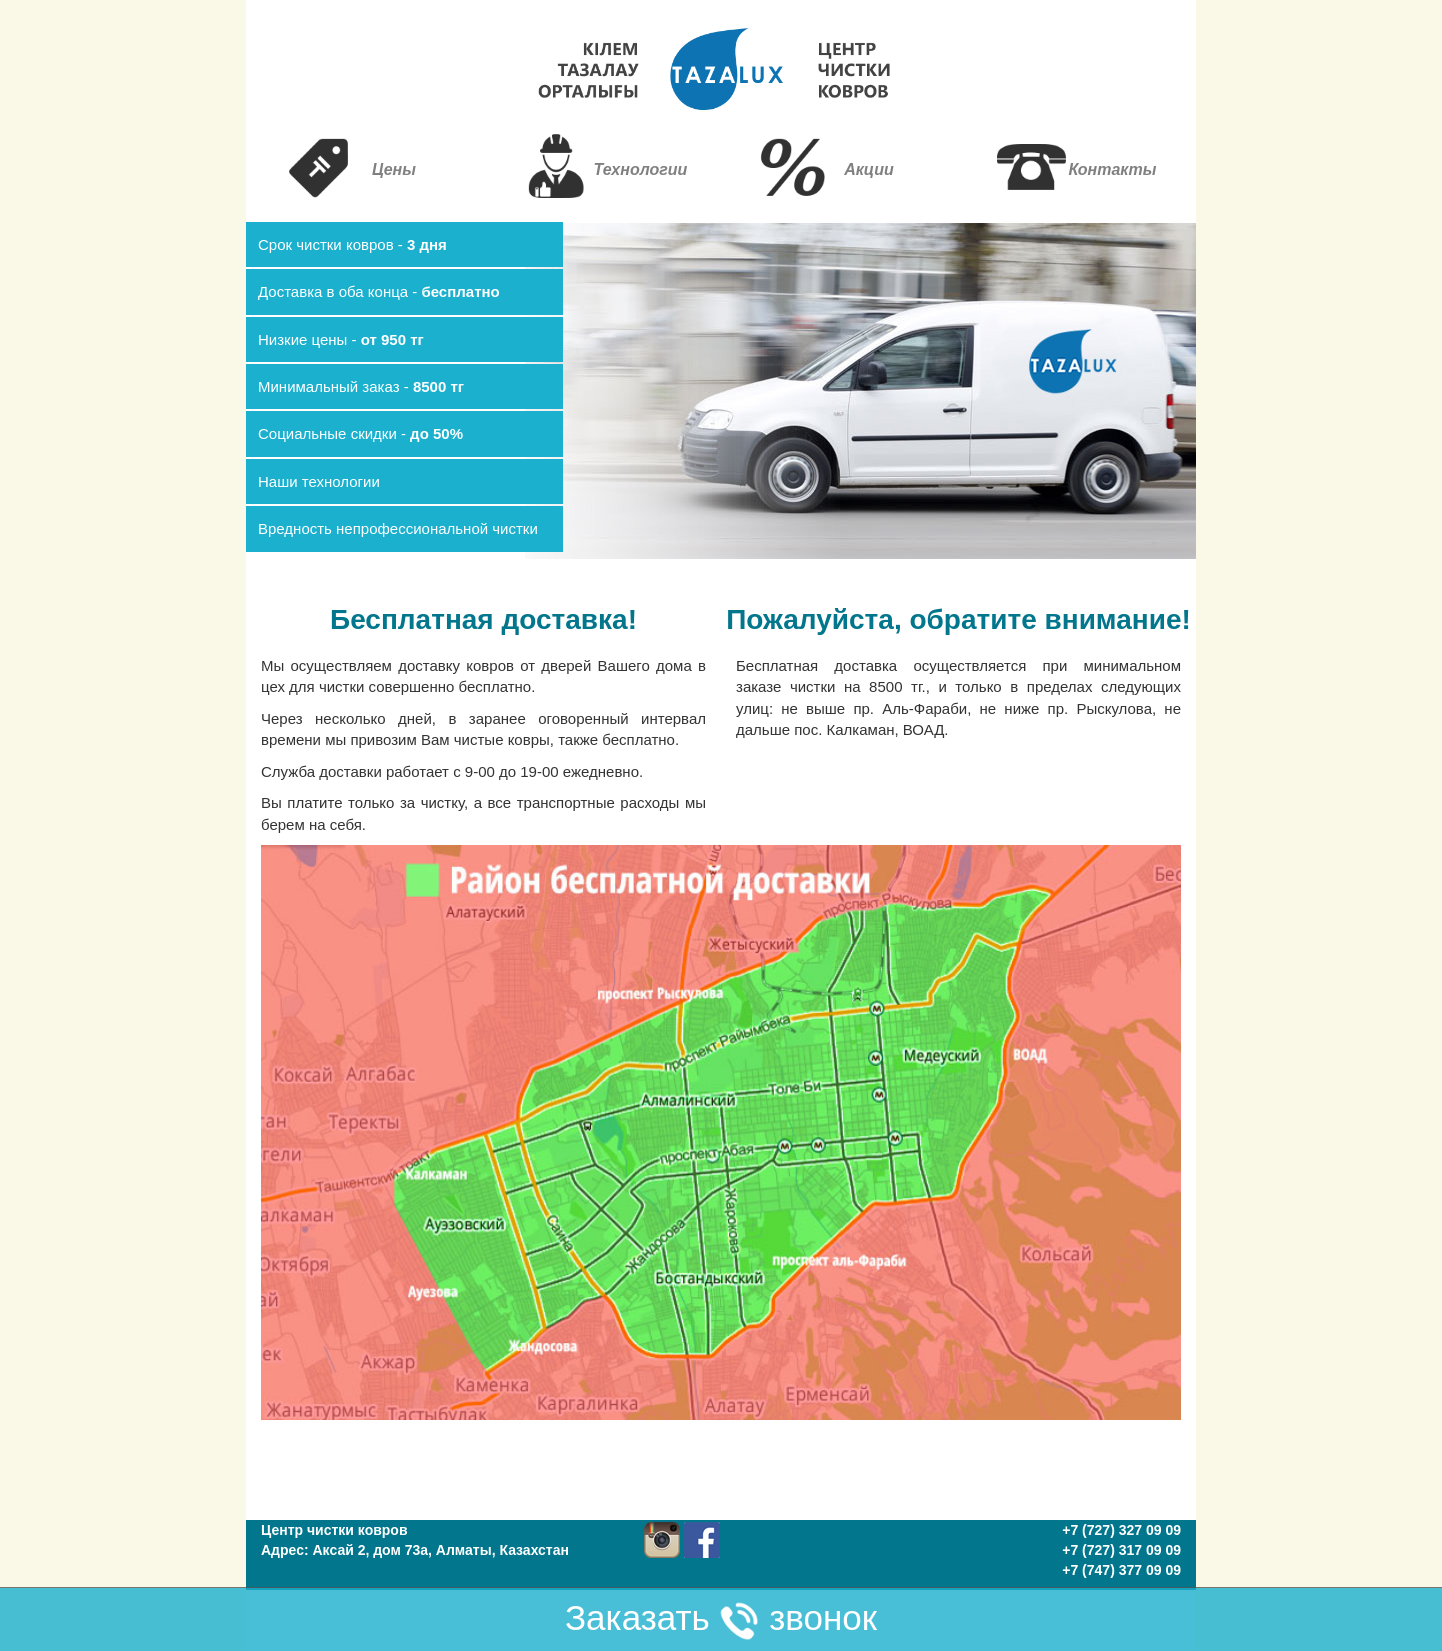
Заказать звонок (721, 1619)
